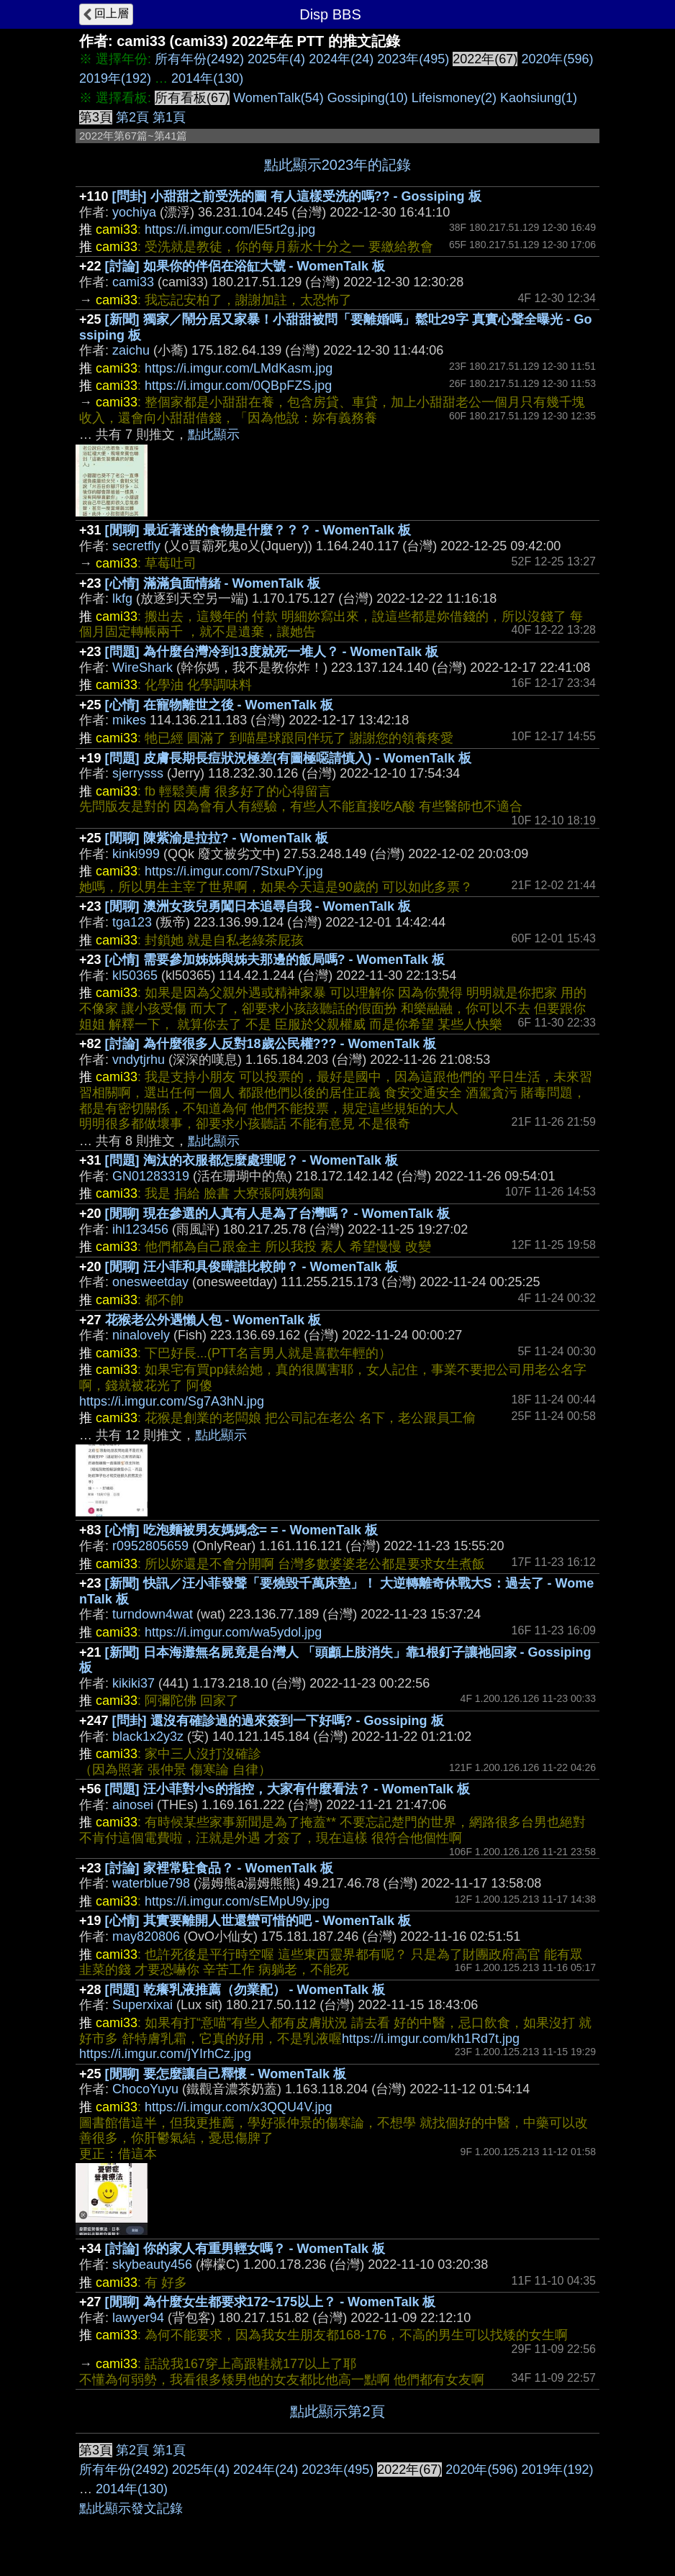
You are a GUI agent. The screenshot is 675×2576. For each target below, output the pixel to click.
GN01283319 (150, 1176)
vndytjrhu (138, 1059)
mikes (129, 720)
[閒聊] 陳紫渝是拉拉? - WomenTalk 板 (216, 838)
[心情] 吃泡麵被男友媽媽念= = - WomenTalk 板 (241, 1530)
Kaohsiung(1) (538, 98)
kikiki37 (133, 1683)
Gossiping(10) (367, 98)
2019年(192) (115, 78)
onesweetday (150, 1282)
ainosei (132, 1805)
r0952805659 (150, 1546)
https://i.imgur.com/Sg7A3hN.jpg (171, 1401)
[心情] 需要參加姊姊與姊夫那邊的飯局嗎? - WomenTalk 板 (275, 959)
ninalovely (141, 1335)
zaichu (131, 350)
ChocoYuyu (145, 2089)
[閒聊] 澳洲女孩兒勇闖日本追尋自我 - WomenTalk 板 (258, 906)
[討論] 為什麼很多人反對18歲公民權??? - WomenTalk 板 (270, 1044)
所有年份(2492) (199, 59)
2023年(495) (413, 59)
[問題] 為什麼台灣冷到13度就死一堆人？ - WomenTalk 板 (271, 652)
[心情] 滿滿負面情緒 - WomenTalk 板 (212, 583)
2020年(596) (557, 59)
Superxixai (142, 2005)
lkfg (122, 598)
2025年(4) (276, 59)
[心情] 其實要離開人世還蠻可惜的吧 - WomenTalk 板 (258, 1920)
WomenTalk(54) (278, 98)
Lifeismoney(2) (454, 98)
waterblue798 (151, 1883)
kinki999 (136, 854)
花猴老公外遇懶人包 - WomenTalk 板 (213, 1320)
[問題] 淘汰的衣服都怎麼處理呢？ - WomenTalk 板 (251, 1160)
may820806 (146, 1936)
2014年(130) (207, 78)
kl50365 (135, 975)
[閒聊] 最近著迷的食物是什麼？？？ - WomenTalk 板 (258, 530)
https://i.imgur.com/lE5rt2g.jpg (230, 229)
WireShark (142, 667)
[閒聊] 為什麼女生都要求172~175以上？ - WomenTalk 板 (270, 2302)
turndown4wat (152, 1614)
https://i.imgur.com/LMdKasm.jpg (238, 368)
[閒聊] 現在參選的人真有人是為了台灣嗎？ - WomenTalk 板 (277, 1213)
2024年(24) (341, 59)
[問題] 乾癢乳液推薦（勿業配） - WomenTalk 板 (245, 1990)
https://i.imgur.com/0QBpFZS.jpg (238, 385)
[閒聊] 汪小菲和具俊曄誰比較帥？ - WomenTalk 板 (251, 1267)
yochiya (134, 212)
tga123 (132, 922)
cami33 (133, 282)
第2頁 (132, 117)
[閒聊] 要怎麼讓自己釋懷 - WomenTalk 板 (225, 2074)
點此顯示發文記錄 (131, 2508)
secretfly (136, 546)
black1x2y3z (148, 1736)
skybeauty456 (152, 2264)
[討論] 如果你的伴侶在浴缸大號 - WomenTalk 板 (245, 266)
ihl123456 (140, 1229)
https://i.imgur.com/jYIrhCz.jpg (165, 2054)
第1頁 (169, 117)
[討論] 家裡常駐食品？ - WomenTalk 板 (219, 1868)
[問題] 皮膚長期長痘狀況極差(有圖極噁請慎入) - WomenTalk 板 (288, 758)
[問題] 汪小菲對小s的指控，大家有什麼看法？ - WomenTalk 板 (287, 1789)
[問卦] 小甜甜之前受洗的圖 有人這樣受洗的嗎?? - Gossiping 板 (296, 196)
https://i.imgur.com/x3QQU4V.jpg (238, 2107)
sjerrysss (137, 773)
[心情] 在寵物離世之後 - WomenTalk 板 (219, 705)
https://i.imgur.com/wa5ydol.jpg (233, 1632)
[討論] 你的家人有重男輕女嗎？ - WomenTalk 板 (245, 2249)
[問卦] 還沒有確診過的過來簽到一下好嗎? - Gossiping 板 (278, 1720)
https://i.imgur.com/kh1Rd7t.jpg (431, 2038)
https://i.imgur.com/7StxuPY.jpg (234, 871)
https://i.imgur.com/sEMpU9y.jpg (237, 1901)
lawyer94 (138, 2318)
